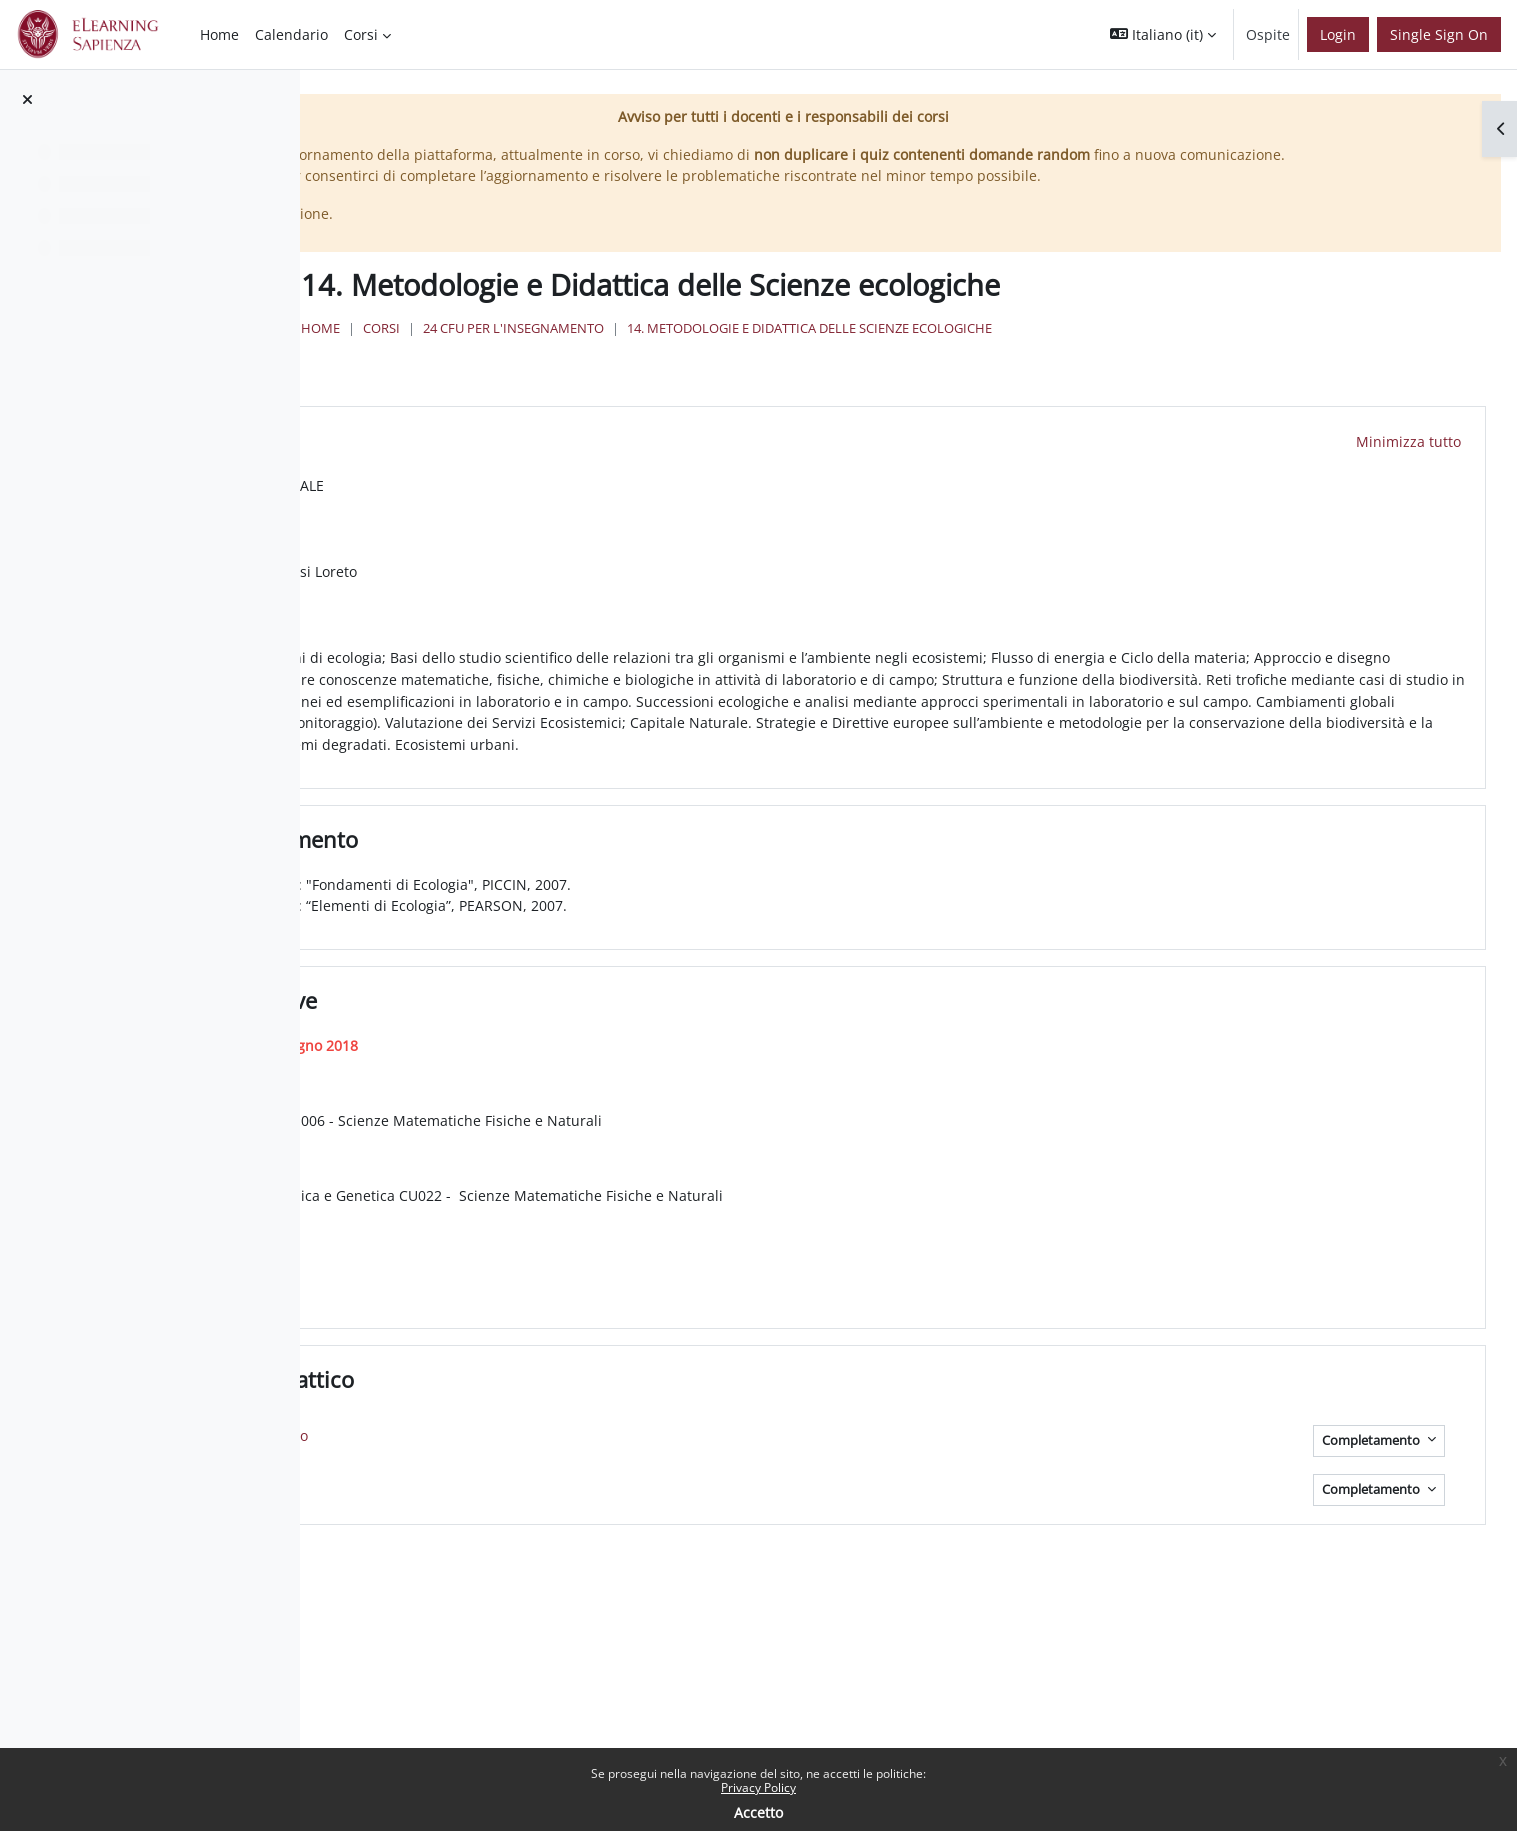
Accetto (758, 1812)
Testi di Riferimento (606, 864)
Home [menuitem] (219, 34)
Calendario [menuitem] (291, 34)
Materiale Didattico (604, 1404)
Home (610, 350)
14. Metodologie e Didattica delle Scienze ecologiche (1099, 350)
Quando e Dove (585, 1026)
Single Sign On (1439, 34)
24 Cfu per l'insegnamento (803, 350)
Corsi (671, 350)
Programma (566, 444)
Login (1338, 34)
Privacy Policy (758, 1787)
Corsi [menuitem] (361, 34)
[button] (1163, 34)
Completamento (1372, 1465)
